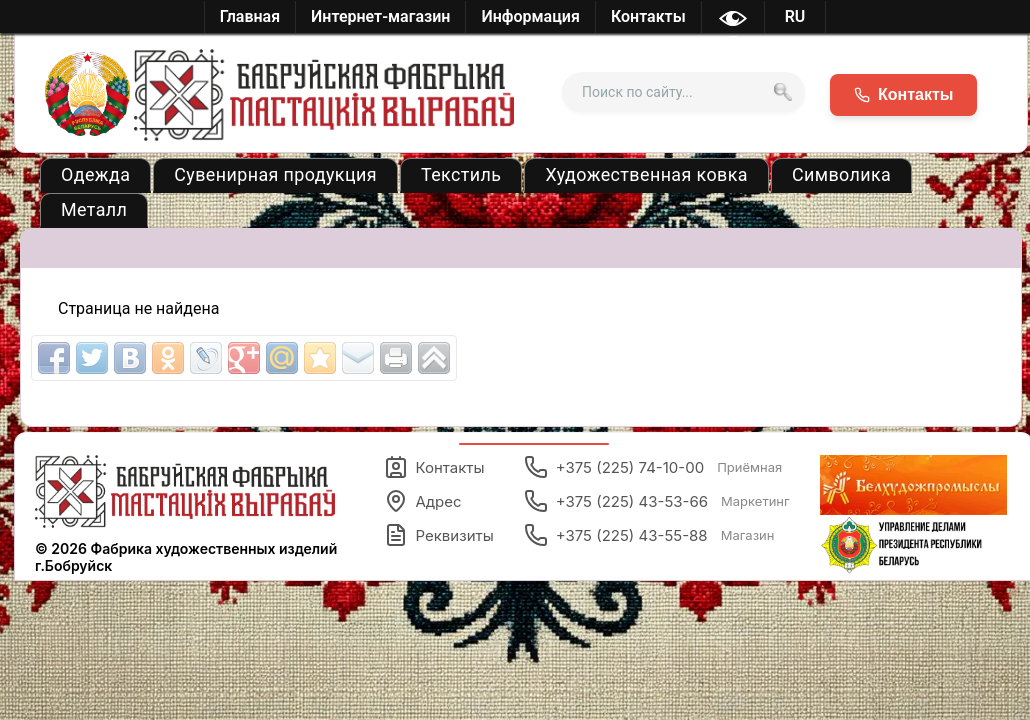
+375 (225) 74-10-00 (653, 467)
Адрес (423, 501)
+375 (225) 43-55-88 (649, 535)
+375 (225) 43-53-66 (657, 501)
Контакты (434, 467)
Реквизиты (439, 535)
